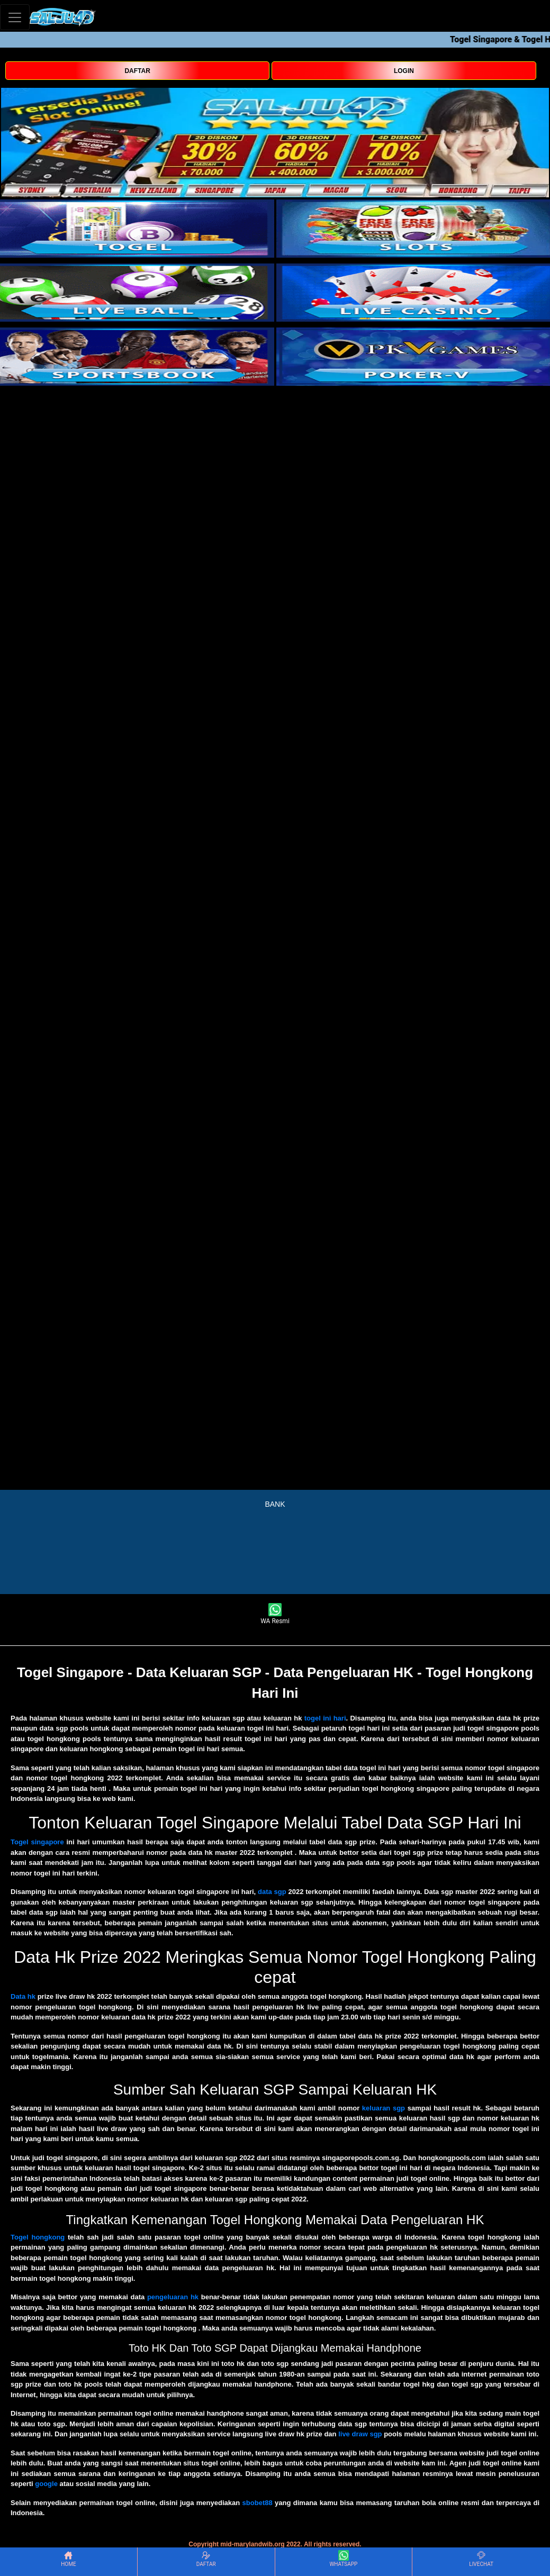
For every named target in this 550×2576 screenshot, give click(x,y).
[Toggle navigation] (15, 17)
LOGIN (404, 71)
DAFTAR (137, 71)
